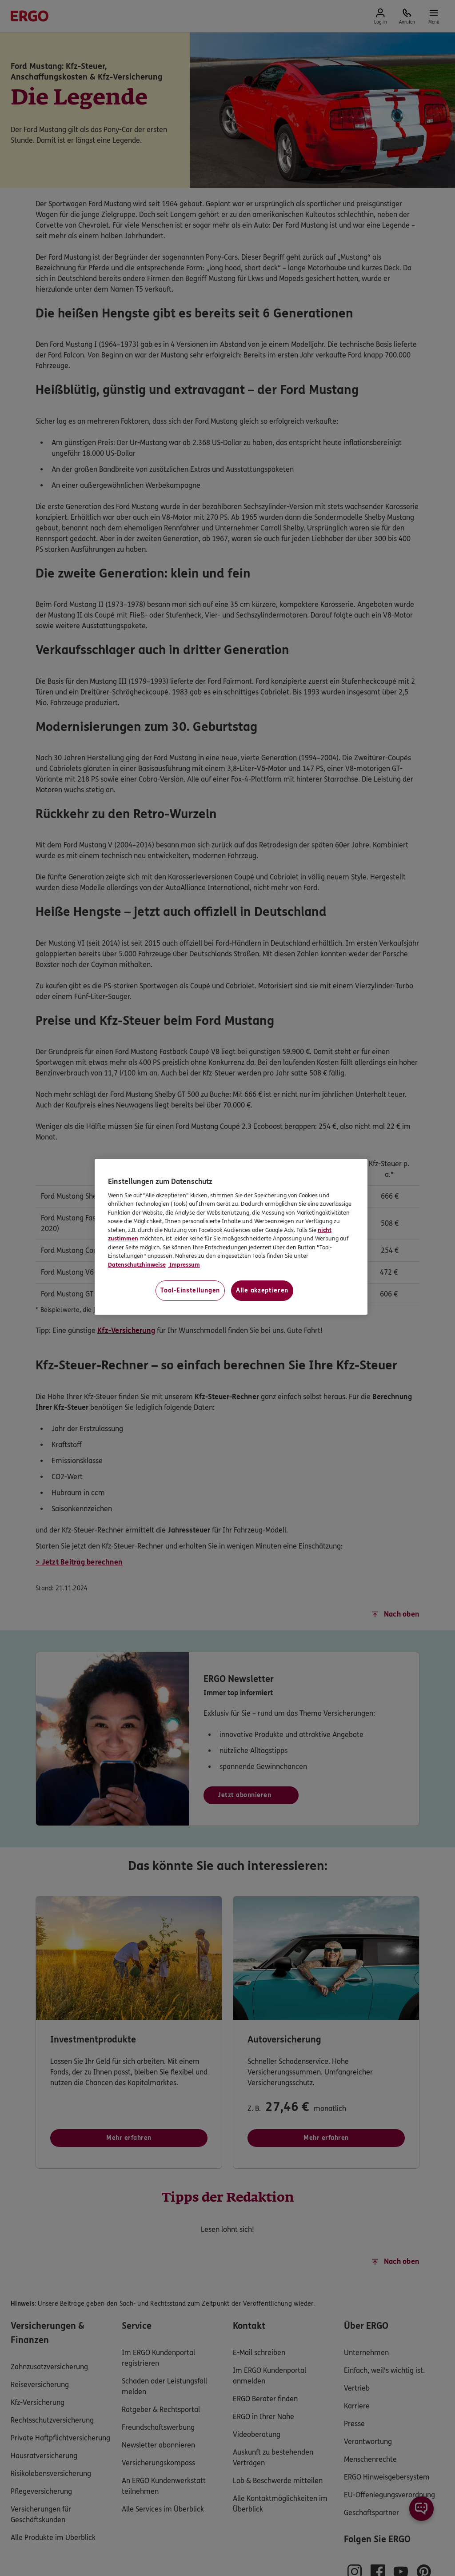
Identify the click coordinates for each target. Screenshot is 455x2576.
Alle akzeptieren (262, 1290)
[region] (231, 1237)
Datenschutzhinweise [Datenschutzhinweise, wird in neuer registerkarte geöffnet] (137, 1264)
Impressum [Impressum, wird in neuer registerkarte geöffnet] (184, 1264)
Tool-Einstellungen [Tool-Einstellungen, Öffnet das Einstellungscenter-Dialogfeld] (190, 1290)
